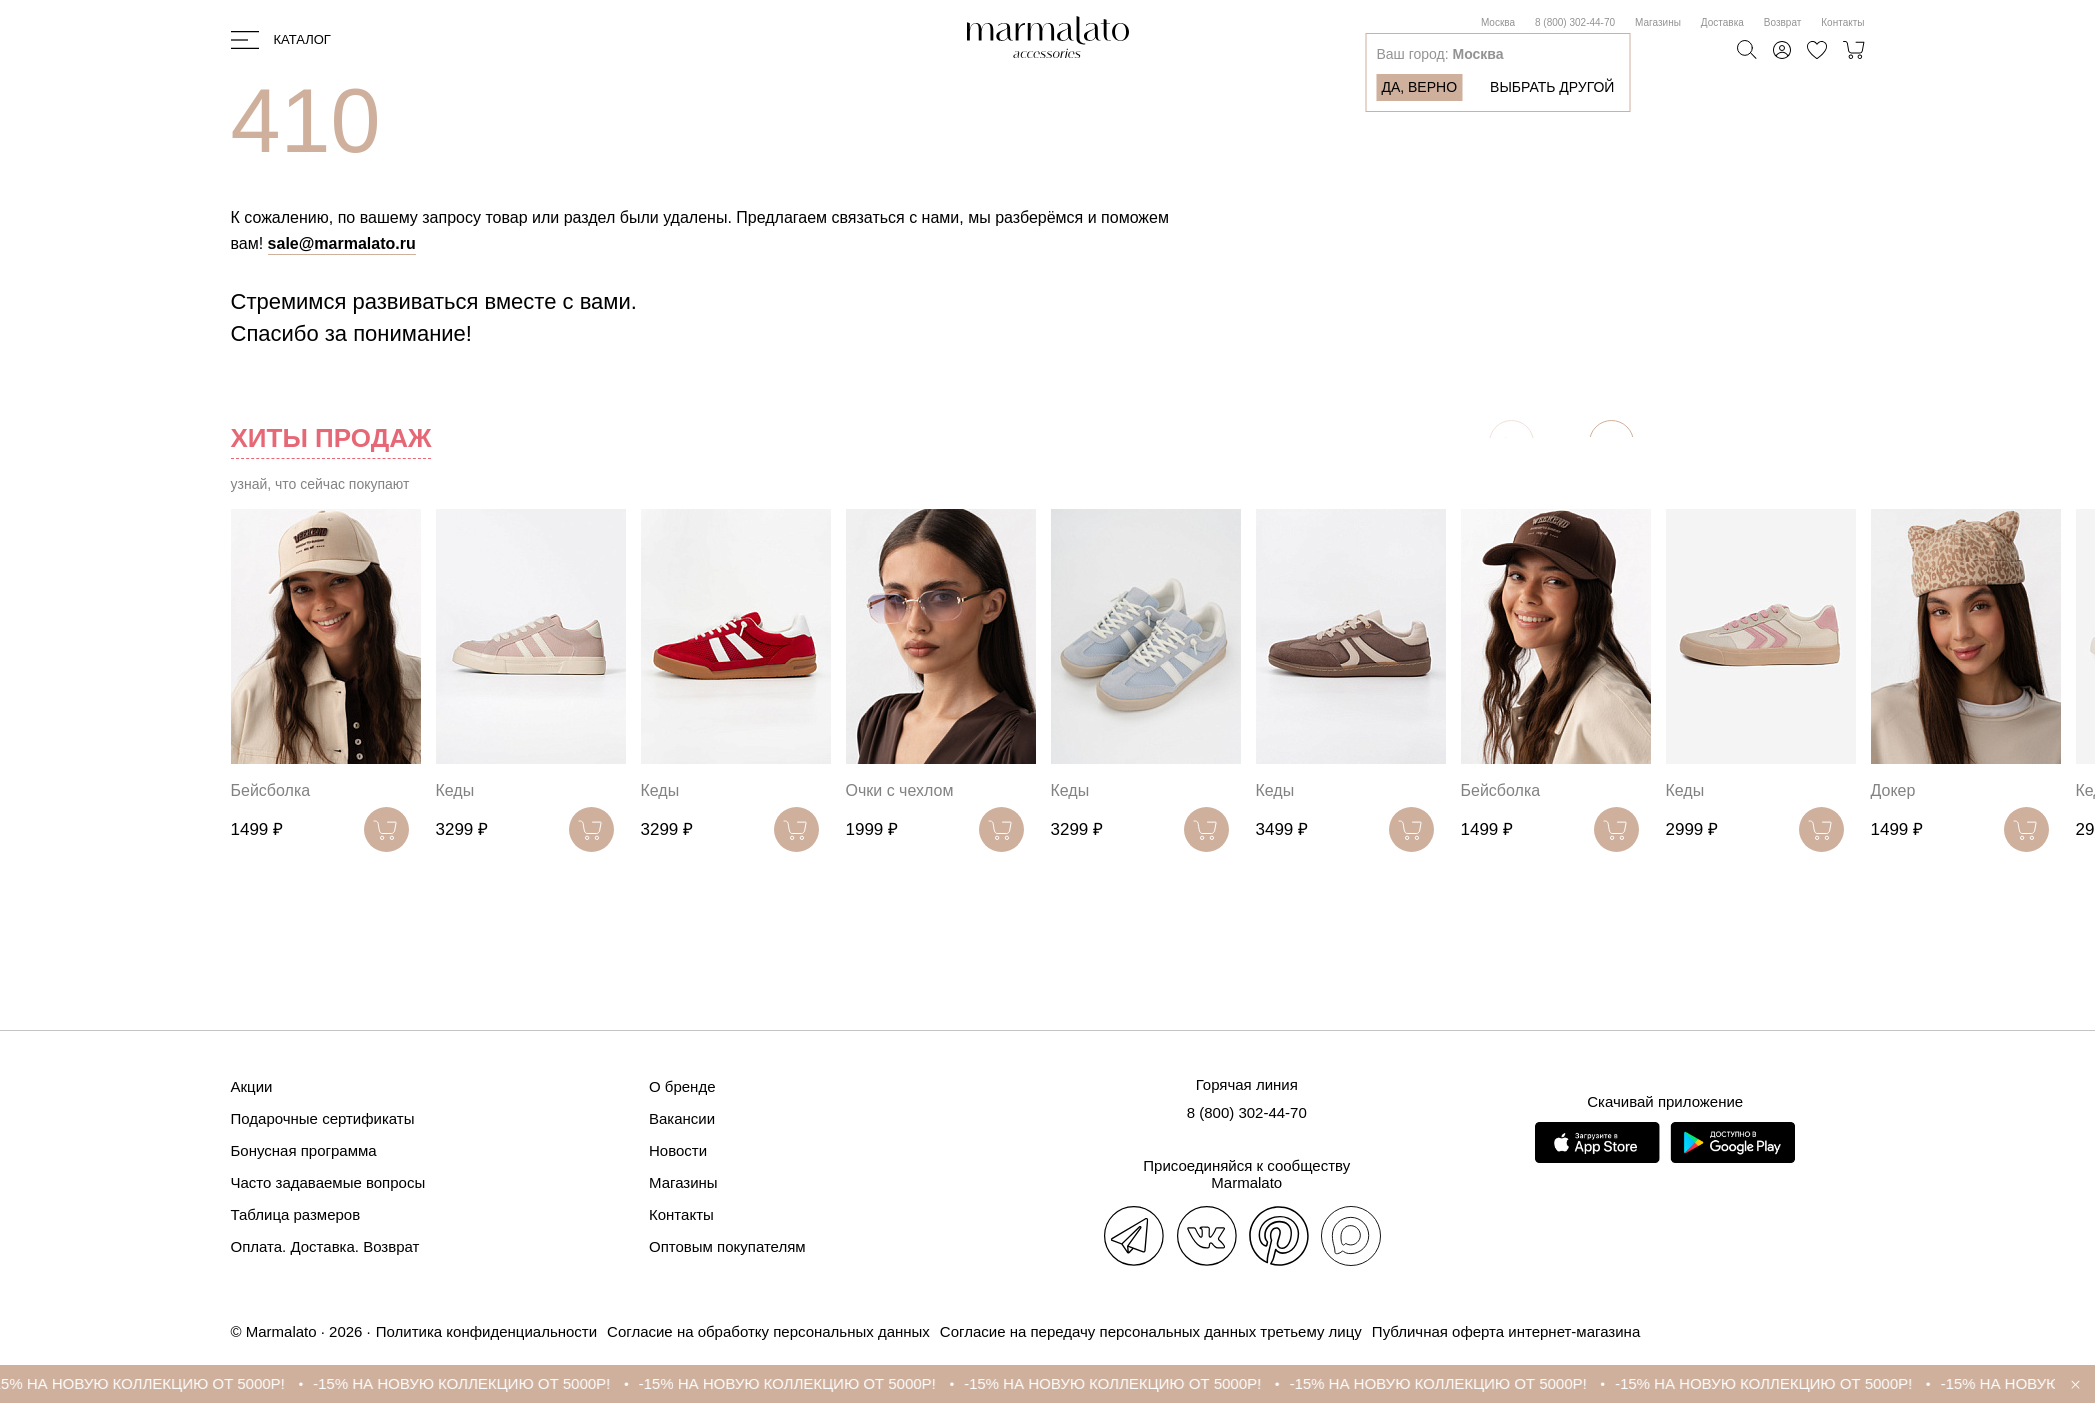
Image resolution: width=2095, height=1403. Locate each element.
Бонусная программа (304, 1150)
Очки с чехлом (900, 790)
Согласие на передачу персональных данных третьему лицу (1151, 1331)
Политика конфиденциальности (486, 1331)
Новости (678, 1150)
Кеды (455, 790)
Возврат (1783, 22)
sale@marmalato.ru (342, 243)
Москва (1498, 22)
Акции (252, 1086)
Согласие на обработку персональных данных (768, 1331)
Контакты (1842, 22)
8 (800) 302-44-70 (1575, 22)
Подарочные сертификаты (323, 1118)
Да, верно (1419, 87)
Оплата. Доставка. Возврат (325, 1246)
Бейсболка (271, 790)
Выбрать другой (1552, 87)
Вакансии (682, 1118)
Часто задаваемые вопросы (328, 1182)
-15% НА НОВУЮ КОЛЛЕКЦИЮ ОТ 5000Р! (161, 1383)
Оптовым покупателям (727, 1246)
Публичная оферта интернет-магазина (1506, 1331)
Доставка (1722, 22)
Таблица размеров (296, 1214)
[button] (1611, 442)
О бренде (682, 1086)
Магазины (1658, 22)
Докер (1893, 790)
